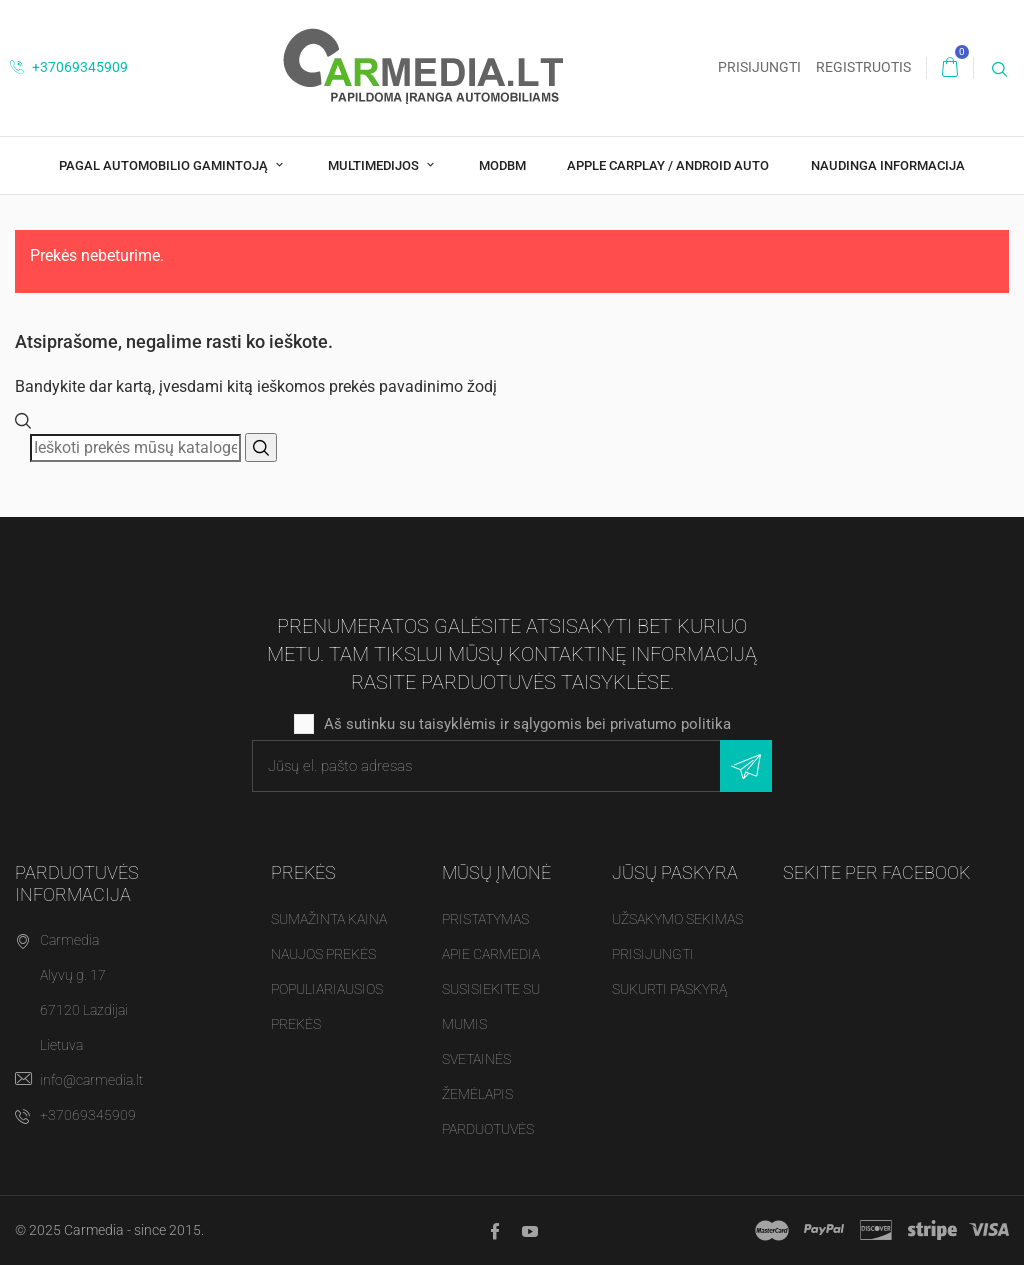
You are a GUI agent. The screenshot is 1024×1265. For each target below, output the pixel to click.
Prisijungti (653, 954)
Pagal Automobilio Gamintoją (165, 165)
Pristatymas (485, 919)
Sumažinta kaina (329, 919)
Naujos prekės (323, 954)
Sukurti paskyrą (669, 989)
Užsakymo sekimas (677, 919)
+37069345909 (69, 67)
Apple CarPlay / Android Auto (668, 165)
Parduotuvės (488, 1129)
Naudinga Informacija (888, 165)
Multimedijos (375, 165)
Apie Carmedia (491, 954)
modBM (502, 165)
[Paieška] (135, 448)
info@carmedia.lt (91, 1080)
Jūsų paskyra (675, 872)
